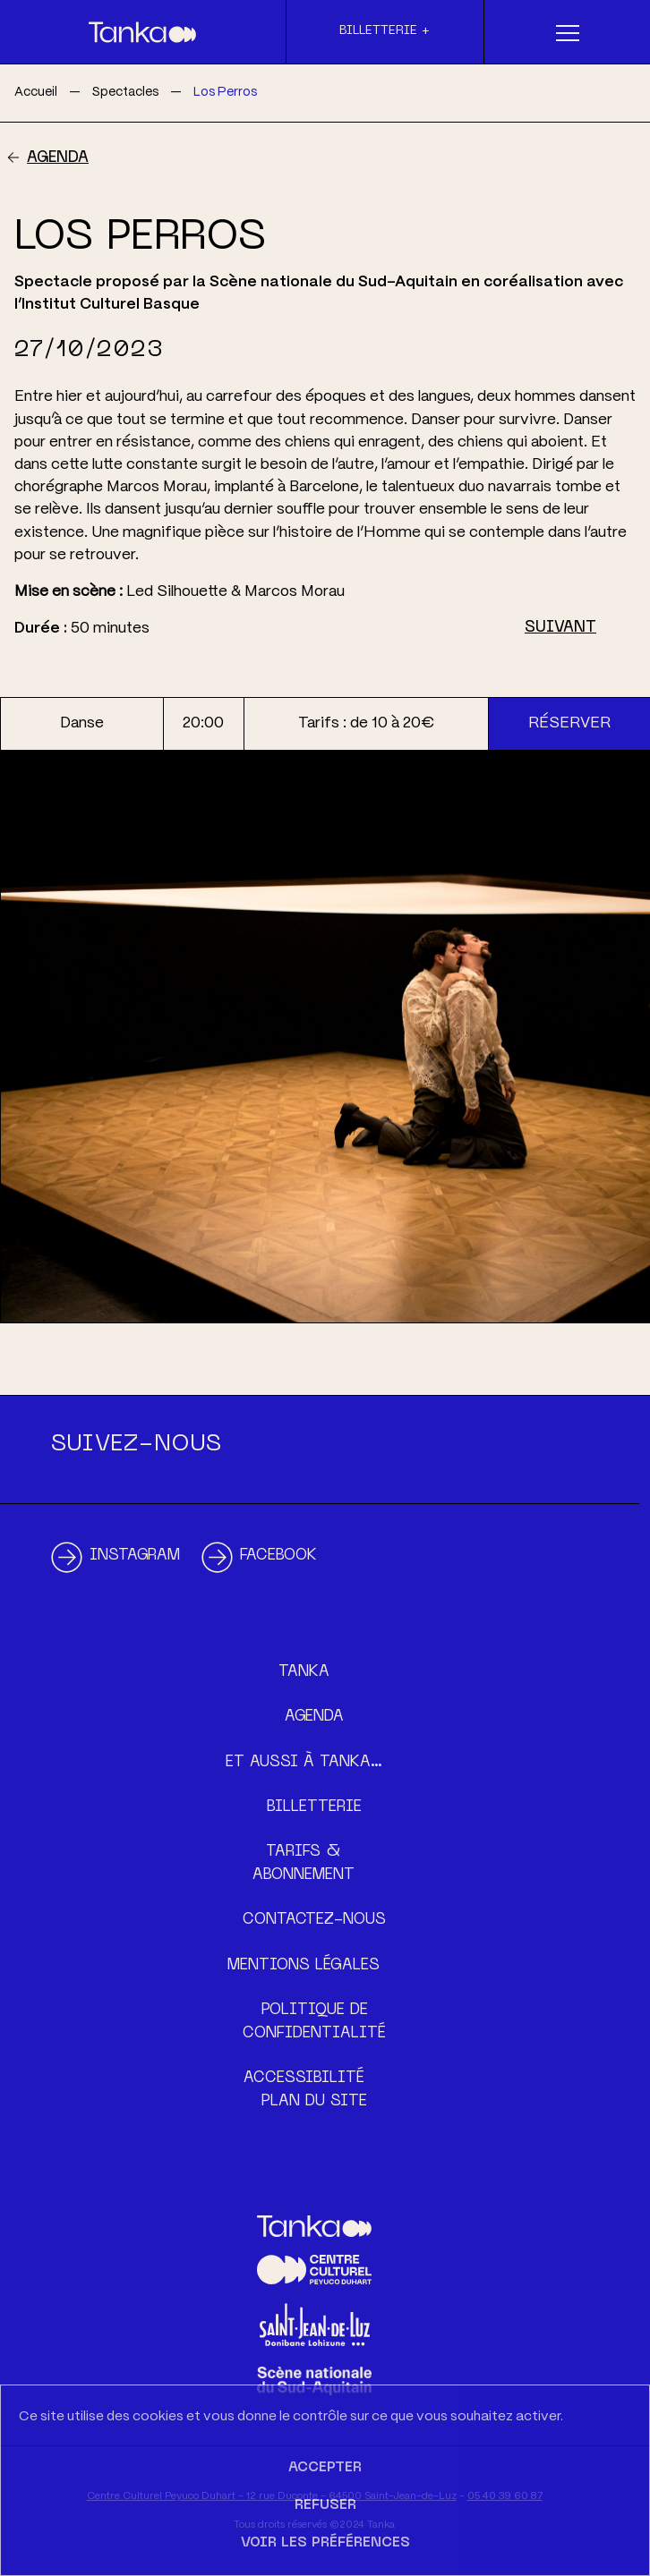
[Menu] (567, 32)
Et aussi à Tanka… (304, 1763)
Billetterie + (384, 31)
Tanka (303, 1672)
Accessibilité (304, 2078)
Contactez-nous (314, 1920)
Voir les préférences (325, 2543)
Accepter (325, 2467)
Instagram (135, 1556)
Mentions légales (303, 1966)
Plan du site (314, 2102)
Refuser (325, 2505)
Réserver (569, 723)
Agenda (58, 158)
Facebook (278, 1556)
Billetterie (314, 1807)
